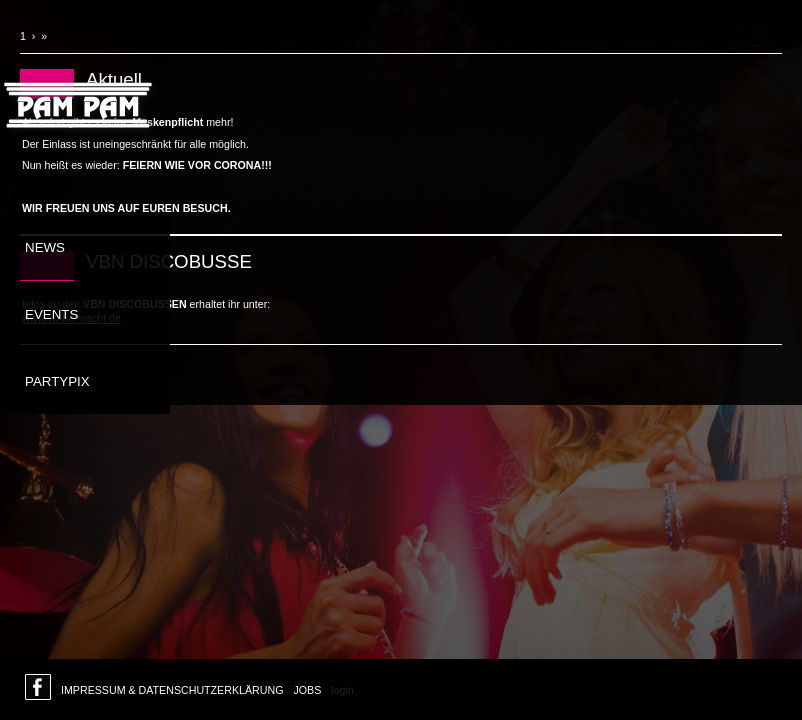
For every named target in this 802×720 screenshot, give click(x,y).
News (45, 247)
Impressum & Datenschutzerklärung (172, 690)
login (342, 690)
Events (51, 314)
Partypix (57, 381)
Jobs (307, 690)
